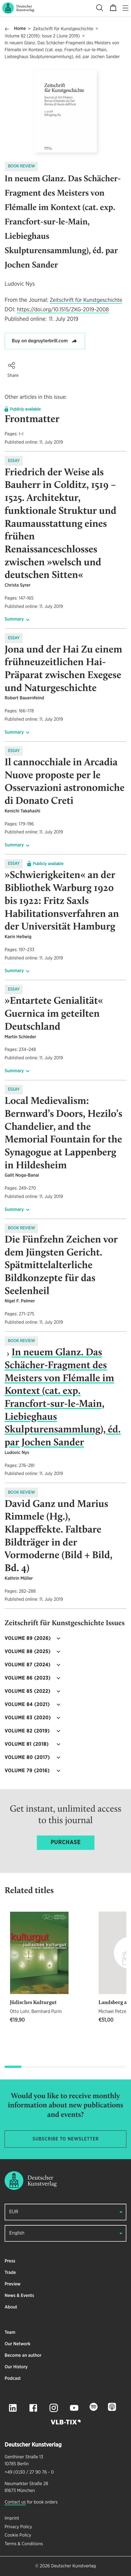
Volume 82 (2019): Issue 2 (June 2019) (42, 36)
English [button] (16, 2233)
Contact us (15, 2502)
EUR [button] (13, 2211)
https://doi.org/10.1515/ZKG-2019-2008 (63, 309)
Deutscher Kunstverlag (73, 2566)
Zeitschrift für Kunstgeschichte (63, 29)
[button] (11, 365)
